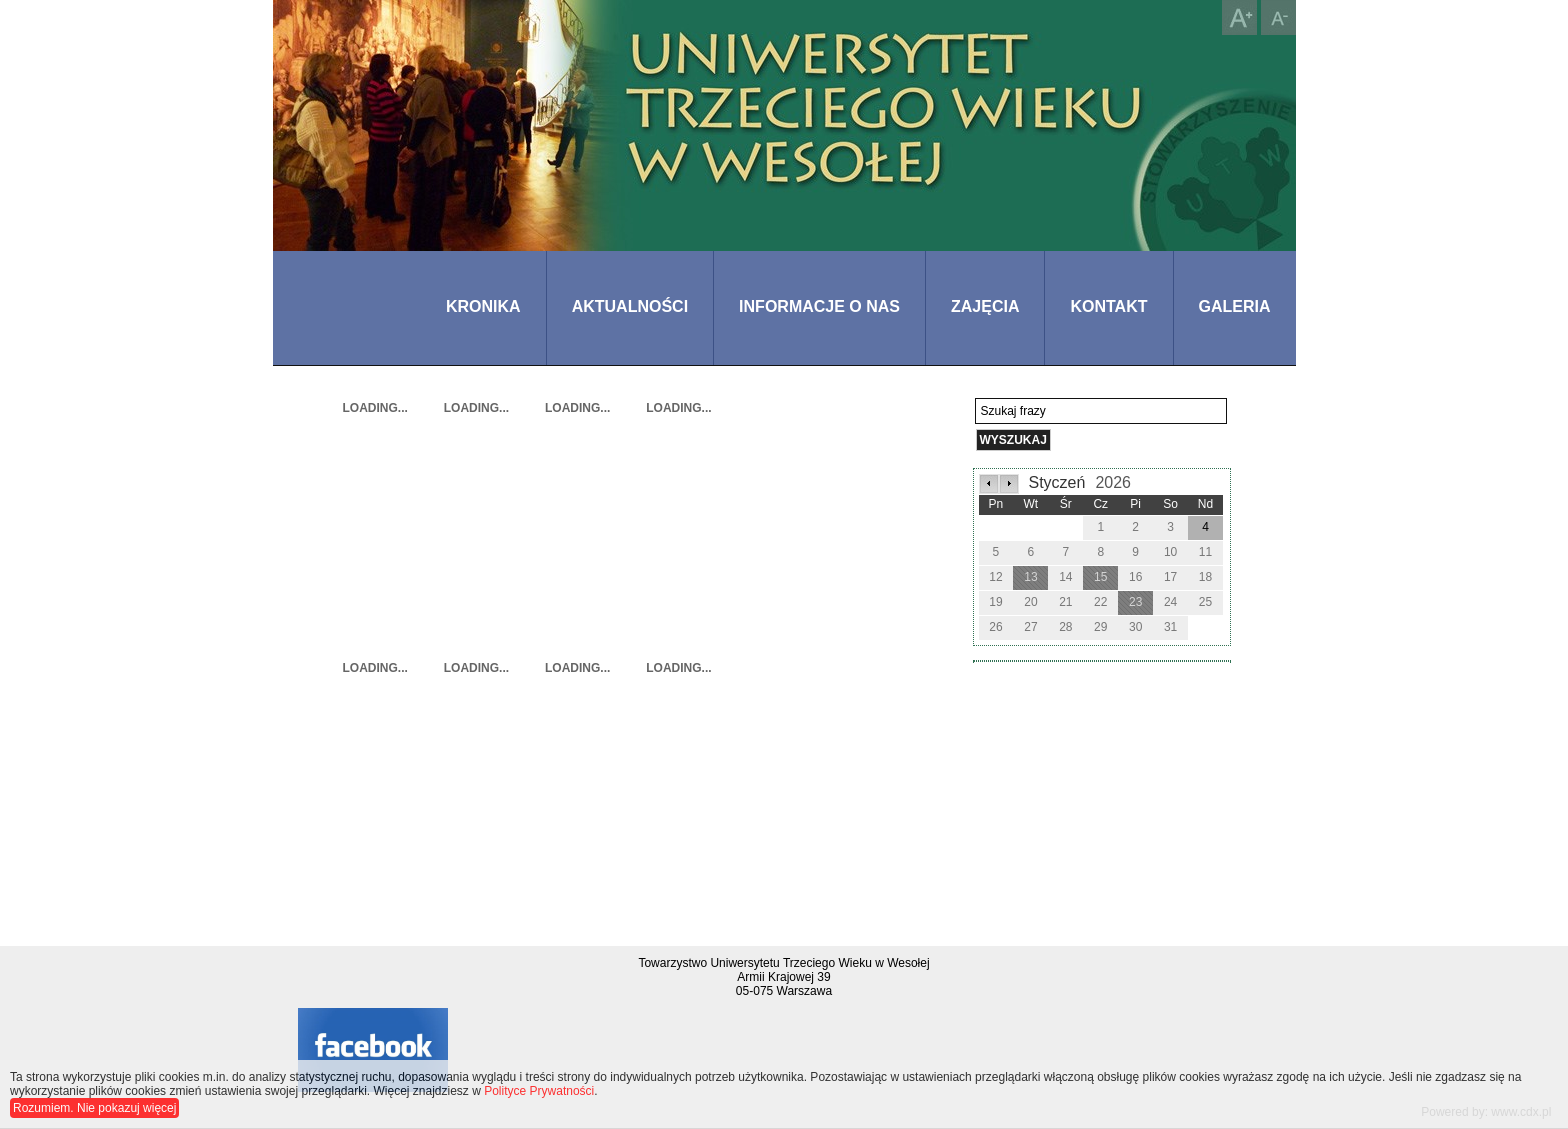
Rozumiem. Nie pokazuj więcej (94, 1108)
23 (1135, 602)
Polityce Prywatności (539, 1091)
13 (1030, 577)
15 (1100, 577)
